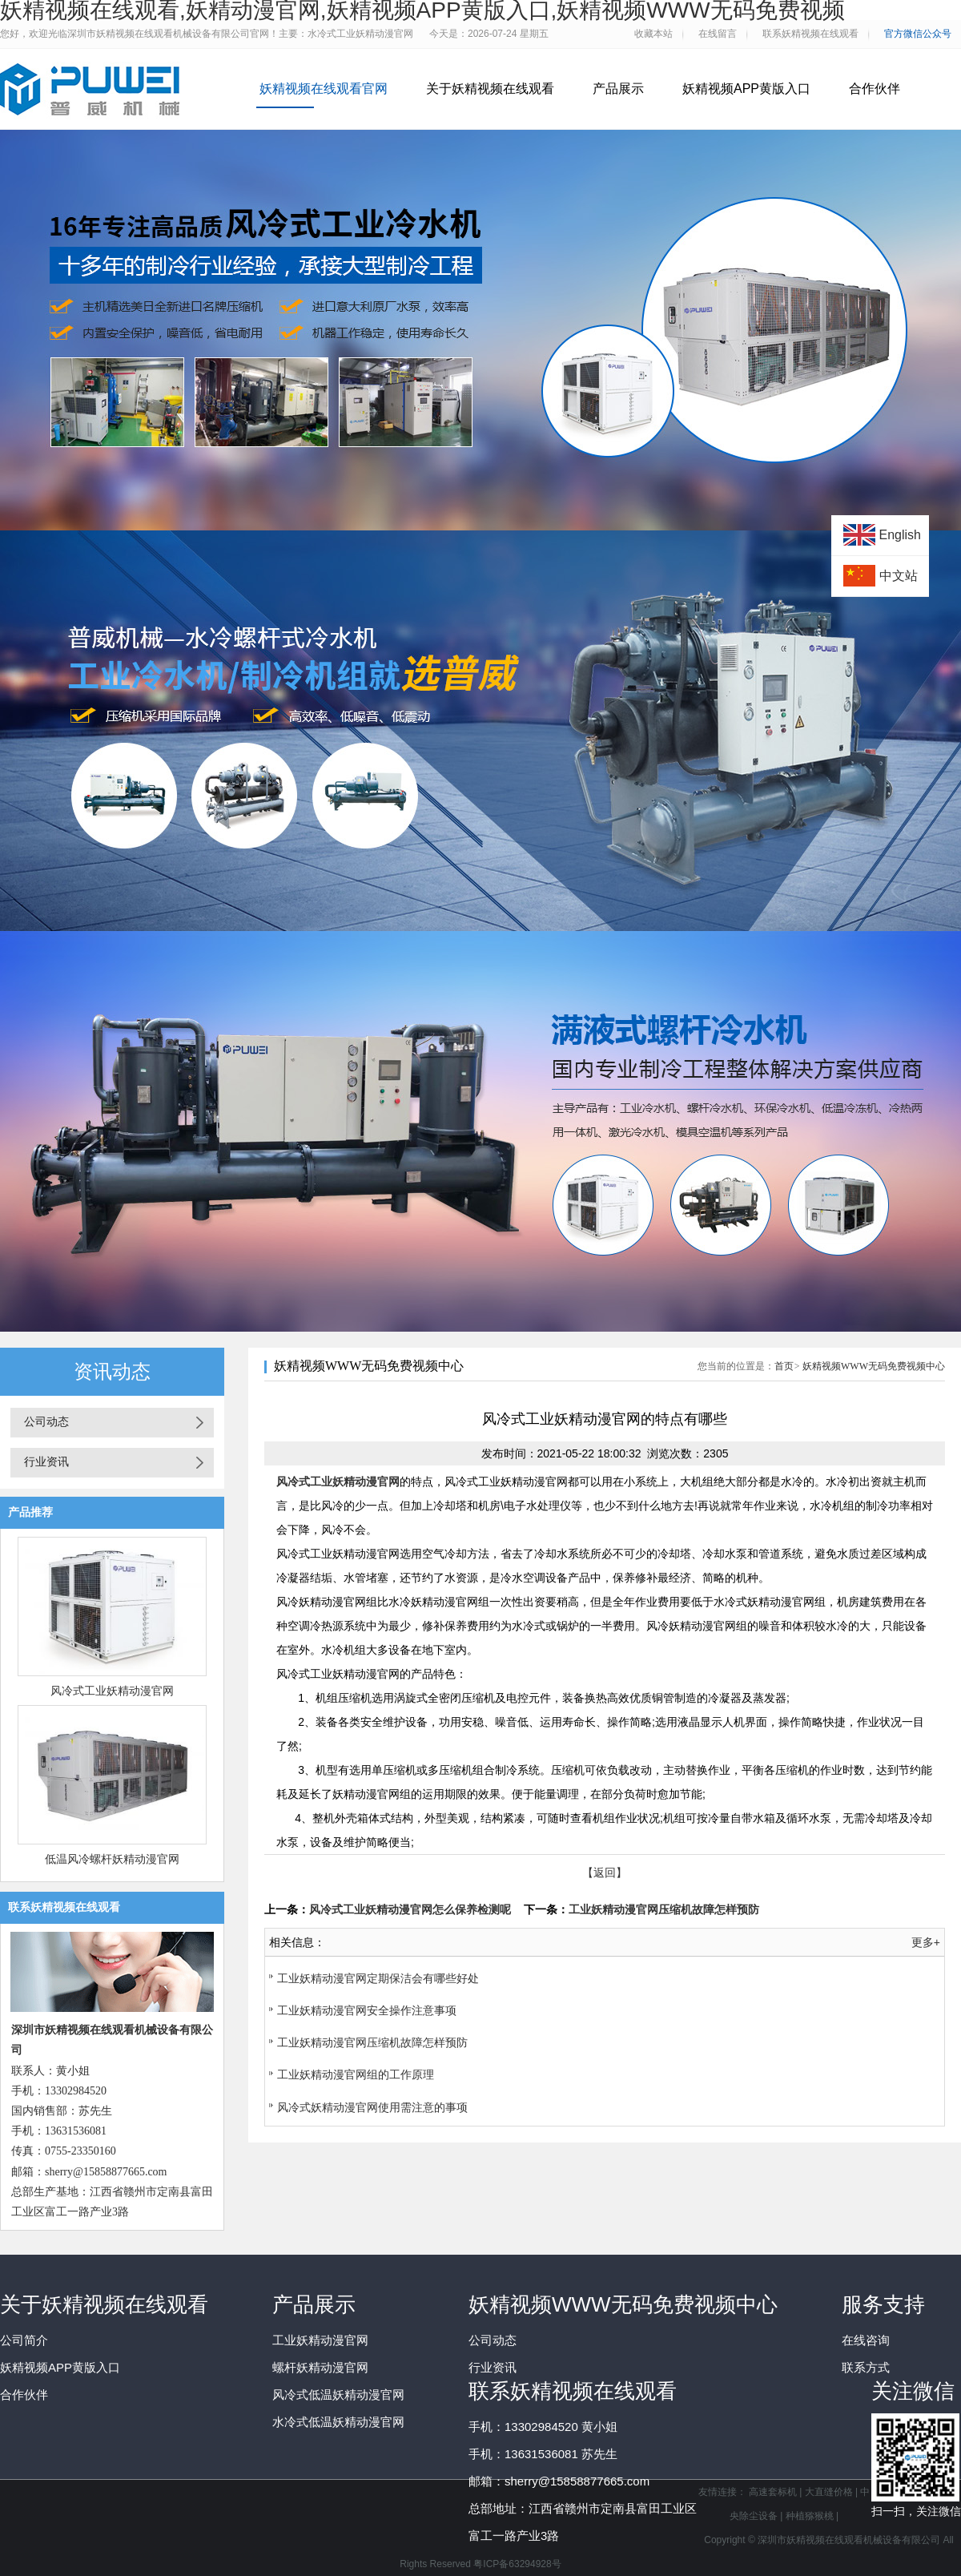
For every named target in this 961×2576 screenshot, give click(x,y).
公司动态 (46, 1422)
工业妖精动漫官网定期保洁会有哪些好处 (378, 1978)
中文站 (898, 576)
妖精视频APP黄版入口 (746, 88)
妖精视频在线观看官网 (323, 88)
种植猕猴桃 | (812, 2516)
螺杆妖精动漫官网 (320, 2367)
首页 (784, 1366)
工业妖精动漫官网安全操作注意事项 (366, 2010)
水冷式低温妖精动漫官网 (338, 2422)
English (900, 535)
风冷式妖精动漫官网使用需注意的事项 (372, 2107)
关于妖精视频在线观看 (490, 88)
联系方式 (866, 2367)
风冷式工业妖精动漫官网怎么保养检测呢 (410, 1909)
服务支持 (883, 2304)
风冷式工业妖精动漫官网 (112, 1690)
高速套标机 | (777, 2491)
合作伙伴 (874, 88)
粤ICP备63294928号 (517, 2564)
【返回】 (604, 1872)
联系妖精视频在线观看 (572, 2391)
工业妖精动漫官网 (320, 2340)
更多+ (925, 1942)
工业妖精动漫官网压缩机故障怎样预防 (664, 1909)
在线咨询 (866, 2340)
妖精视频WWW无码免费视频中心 (873, 1366)
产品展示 (618, 88)
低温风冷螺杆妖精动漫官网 (112, 1858)
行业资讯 (46, 1462)
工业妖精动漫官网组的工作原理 (355, 2074)
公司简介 (24, 2340)
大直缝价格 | (833, 2491)
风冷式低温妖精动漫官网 (338, 2394)
